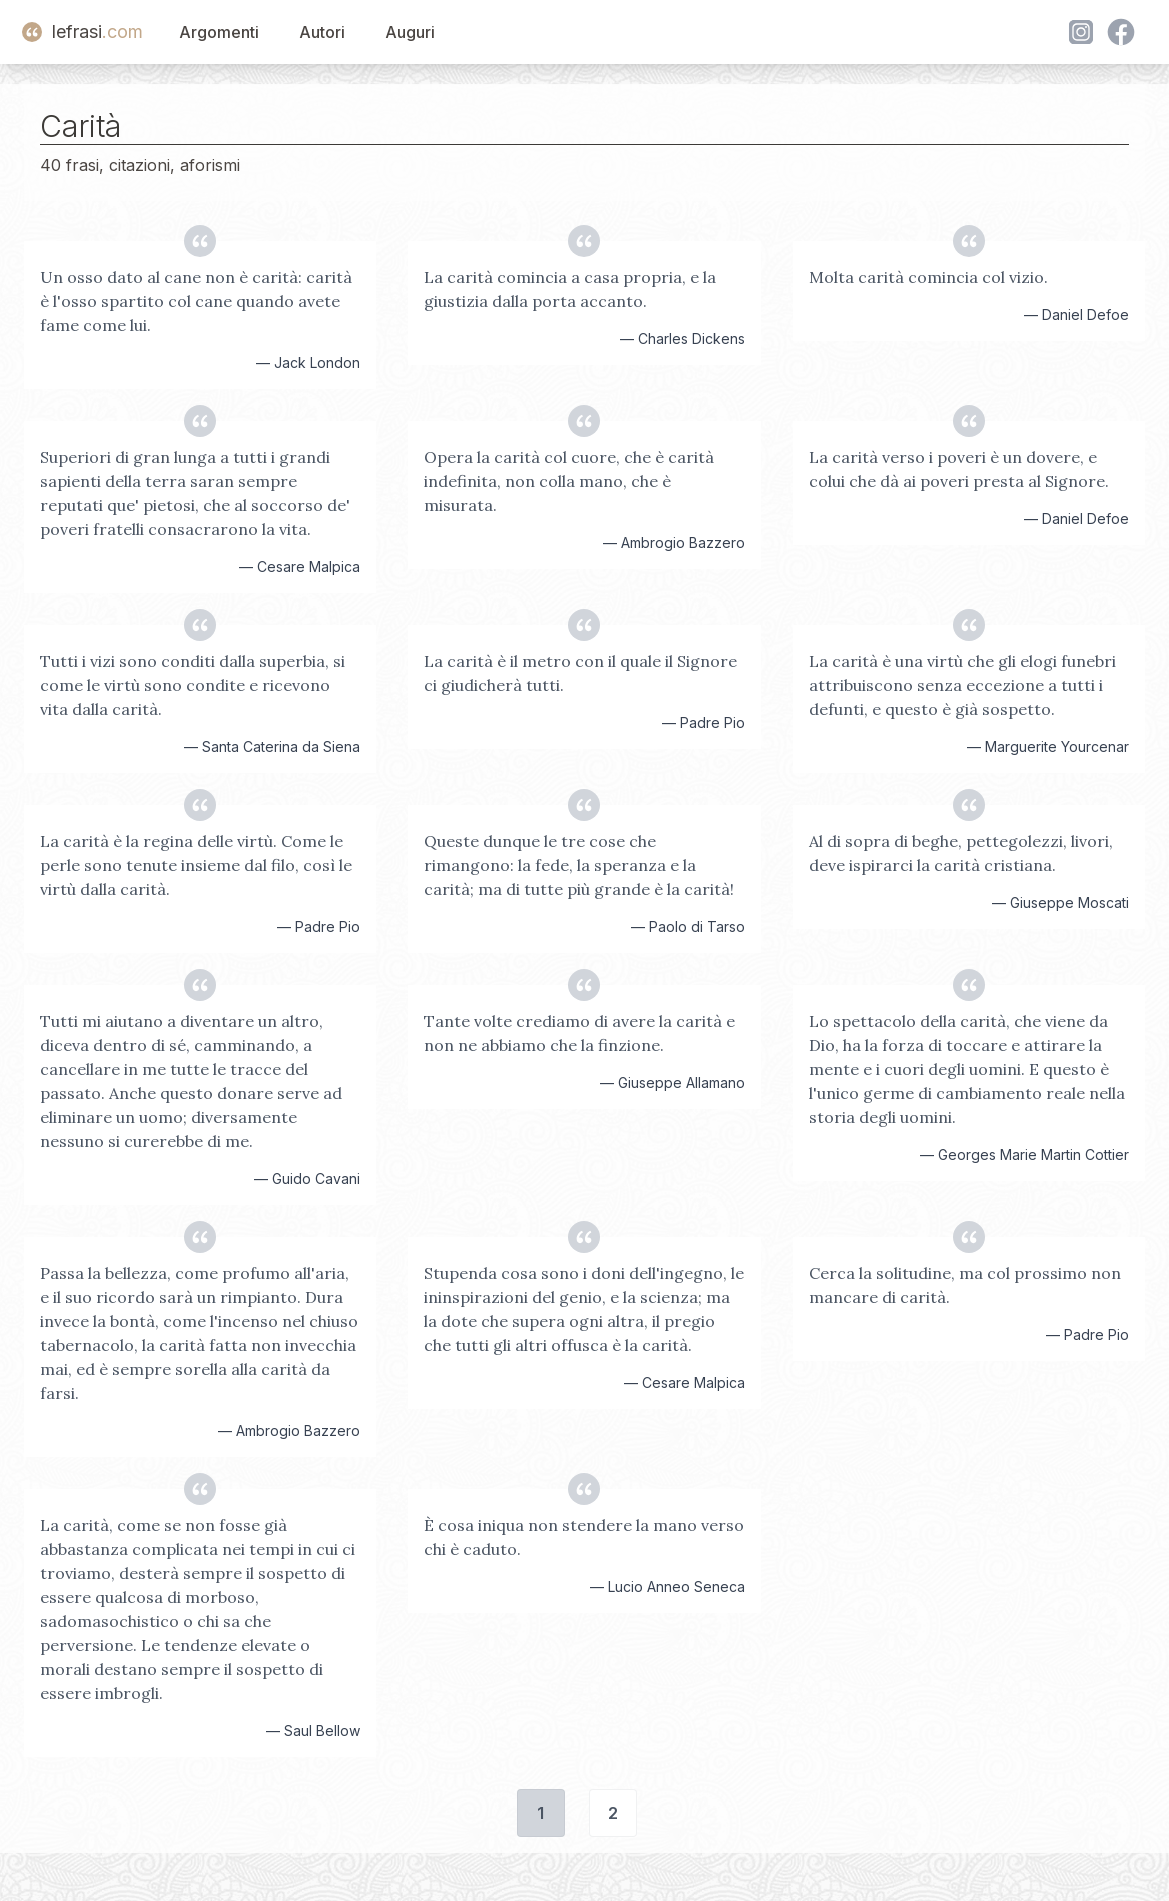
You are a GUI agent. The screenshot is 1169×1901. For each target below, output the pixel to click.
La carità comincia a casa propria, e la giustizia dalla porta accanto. (570, 289)
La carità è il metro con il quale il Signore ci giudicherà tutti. (580, 673)
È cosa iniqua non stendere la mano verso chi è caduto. (584, 1537)
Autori (322, 32)
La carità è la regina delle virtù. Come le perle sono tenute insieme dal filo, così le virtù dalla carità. (196, 865)
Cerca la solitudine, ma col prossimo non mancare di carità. (965, 1285)
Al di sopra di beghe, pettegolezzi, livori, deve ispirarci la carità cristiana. (961, 853)
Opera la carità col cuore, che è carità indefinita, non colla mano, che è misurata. (569, 481)
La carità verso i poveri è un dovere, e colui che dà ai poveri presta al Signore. (959, 469)
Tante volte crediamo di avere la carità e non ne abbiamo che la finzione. (579, 1033)
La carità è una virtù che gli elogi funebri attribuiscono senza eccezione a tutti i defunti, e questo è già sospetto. (962, 685)
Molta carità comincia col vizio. (928, 277)
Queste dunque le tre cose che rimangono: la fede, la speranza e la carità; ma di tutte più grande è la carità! (579, 865)
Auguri (410, 32)
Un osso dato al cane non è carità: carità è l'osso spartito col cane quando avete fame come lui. (196, 301)
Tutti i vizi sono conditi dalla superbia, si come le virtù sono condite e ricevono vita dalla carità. (192, 685)
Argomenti (219, 32)
